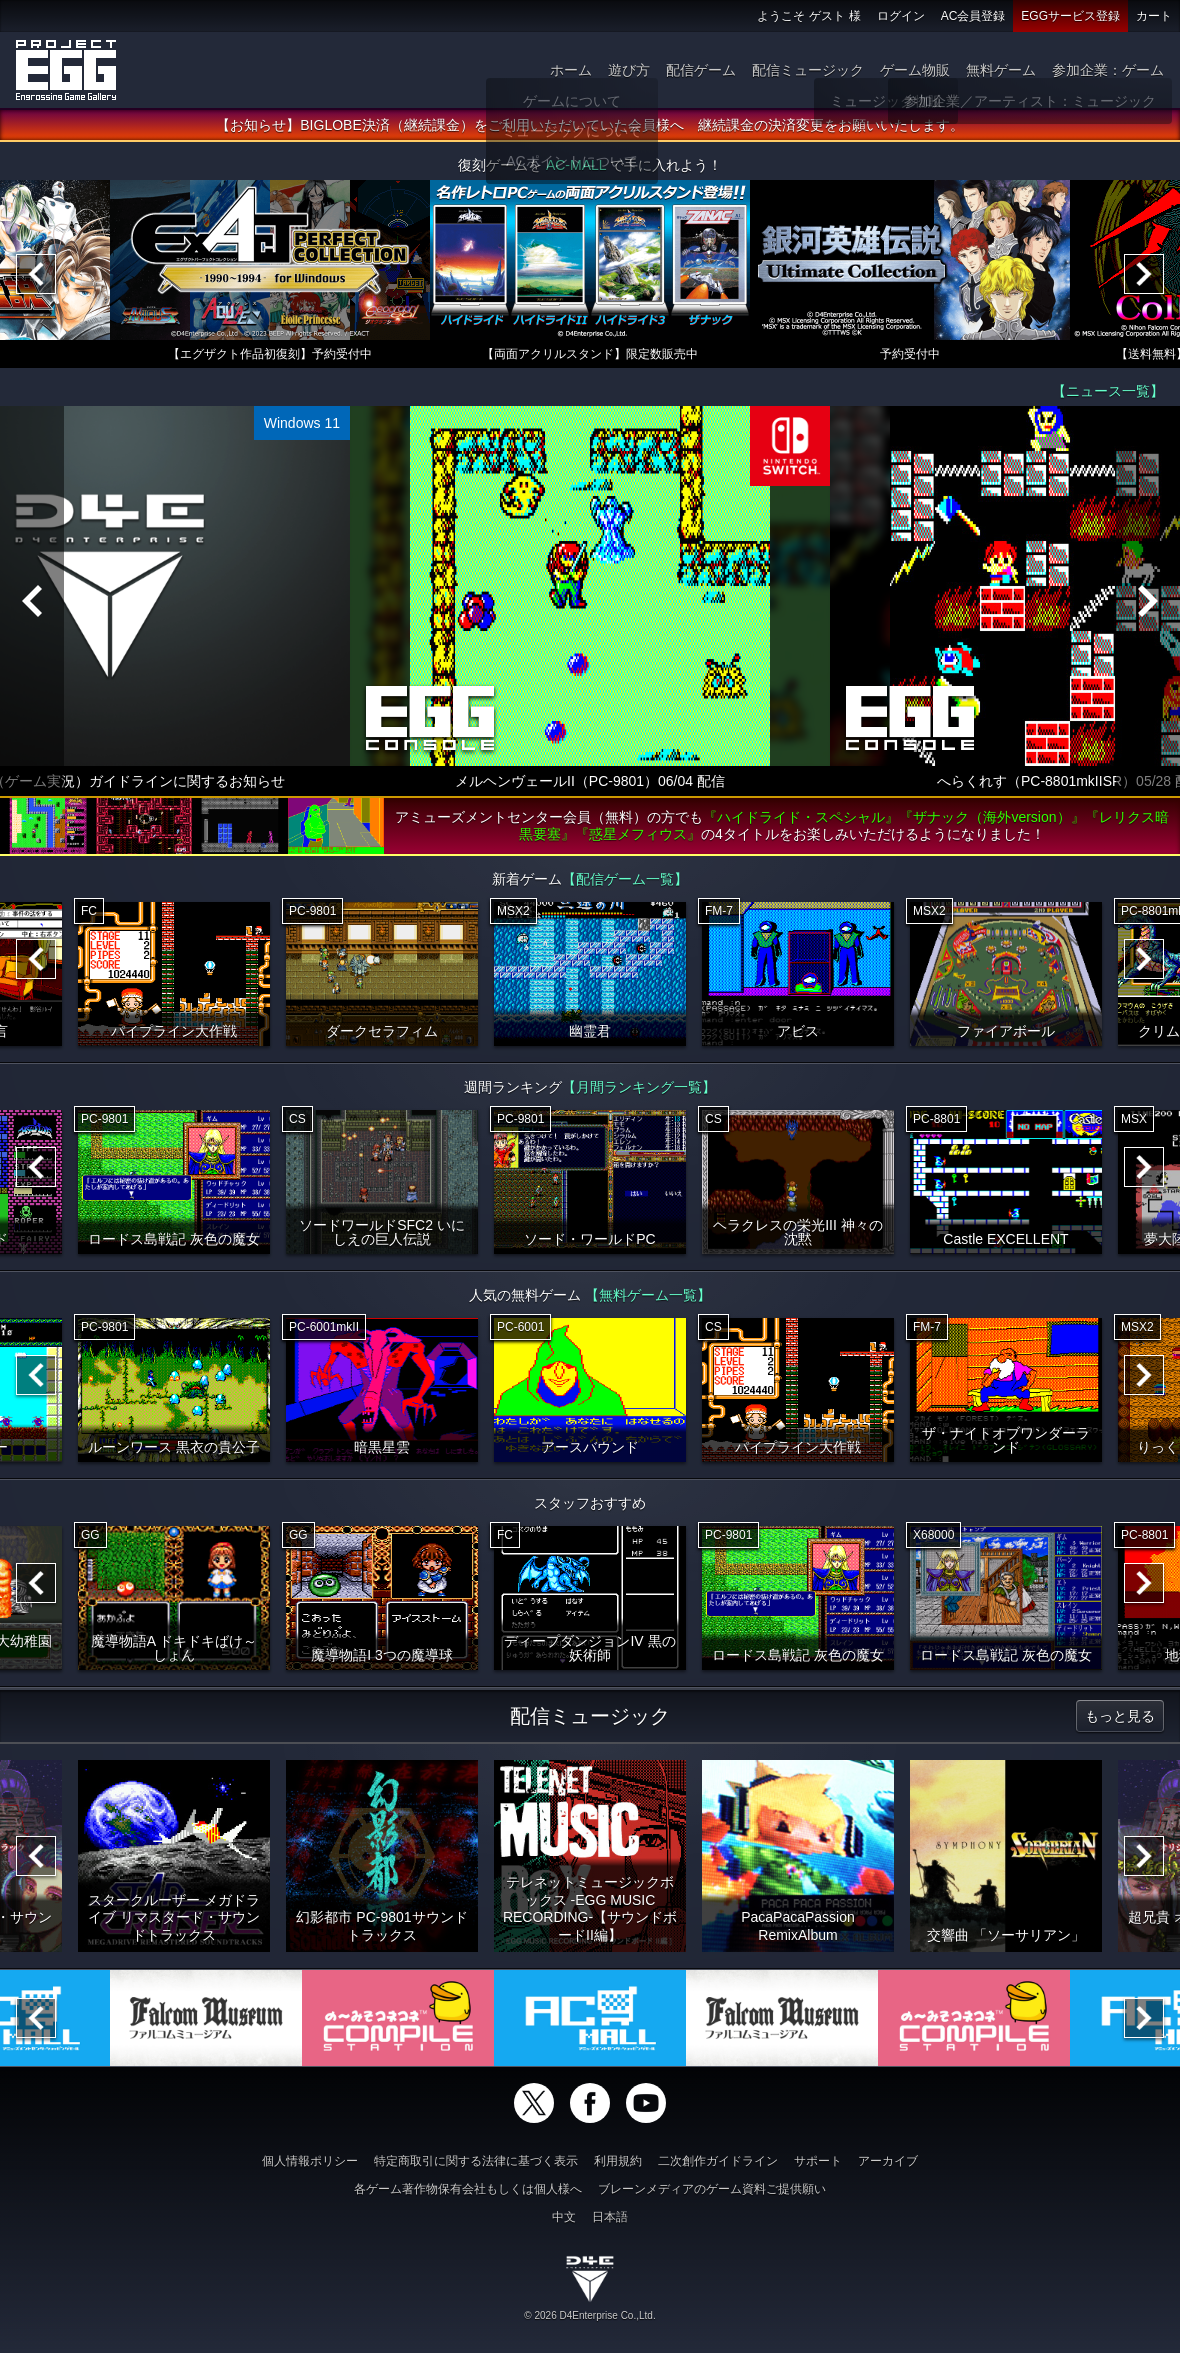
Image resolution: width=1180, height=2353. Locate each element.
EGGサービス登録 (1070, 16)
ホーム (571, 70)
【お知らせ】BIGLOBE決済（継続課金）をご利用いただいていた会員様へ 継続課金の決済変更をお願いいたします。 (589, 125)
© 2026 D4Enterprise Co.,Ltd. (589, 2315)
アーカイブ (888, 2161)
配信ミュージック (808, 70)
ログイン (901, 16)
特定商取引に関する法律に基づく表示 (476, 2161)
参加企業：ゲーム (1108, 70)
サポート (818, 2161)
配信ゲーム (701, 70)
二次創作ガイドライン (718, 2161)
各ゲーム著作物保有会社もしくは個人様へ (468, 2189)
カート (1154, 16)
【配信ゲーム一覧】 (625, 879)
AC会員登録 (973, 16)
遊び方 (629, 70)
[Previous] (36, 274)
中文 (564, 2217)
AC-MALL (576, 165)
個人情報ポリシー (310, 2161)
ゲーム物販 (915, 70)
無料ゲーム (1001, 70)
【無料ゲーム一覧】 (648, 1295)
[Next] (1144, 274)
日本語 (610, 2217)
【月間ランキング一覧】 (639, 1087)
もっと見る (1120, 1716)
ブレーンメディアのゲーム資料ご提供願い (712, 2189)
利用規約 (618, 2161)
